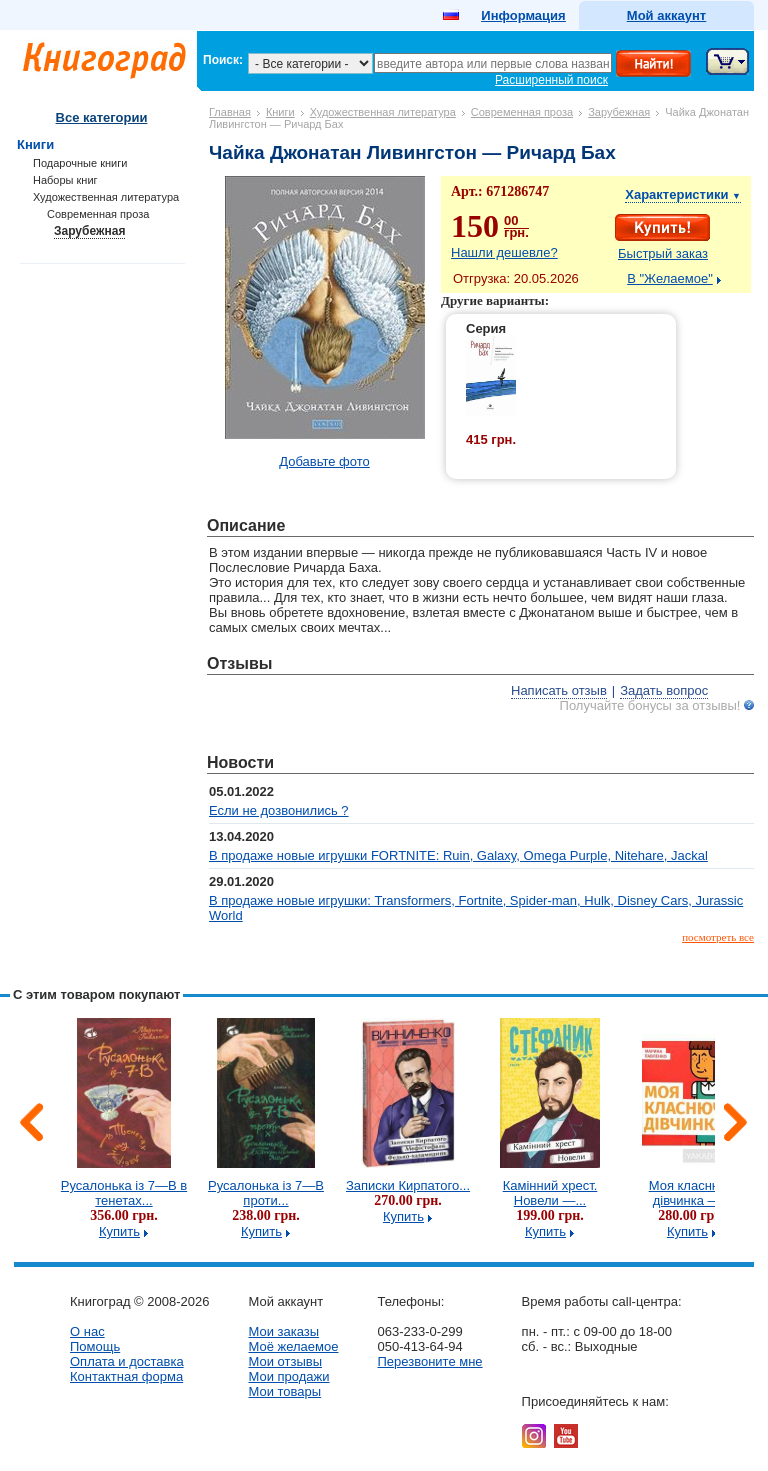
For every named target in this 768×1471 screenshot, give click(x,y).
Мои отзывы (285, 1361)
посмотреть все (718, 937)
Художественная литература (383, 112)
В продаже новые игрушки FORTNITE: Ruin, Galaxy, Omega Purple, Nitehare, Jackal (458, 855)
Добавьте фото (324, 461)
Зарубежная (619, 112)
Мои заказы (283, 1331)
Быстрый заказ (663, 253)
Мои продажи (288, 1376)
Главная (230, 112)
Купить (119, 1231)
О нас (87, 1331)
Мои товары (284, 1391)
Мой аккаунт (666, 15)
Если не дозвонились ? (279, 810)
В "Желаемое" (670, 278)
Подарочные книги (80, 163)
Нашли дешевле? (504, 252)
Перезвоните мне (429, 1361)
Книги (280, 112)
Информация (523, 15)
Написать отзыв (559, 690)
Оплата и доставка (127, 1361)
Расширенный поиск (551, 80)
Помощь (95, 1346)
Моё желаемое (293, 1346)
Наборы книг (65, 180)
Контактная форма (126, 1376)
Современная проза (522, 112)
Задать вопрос (664, 690)
